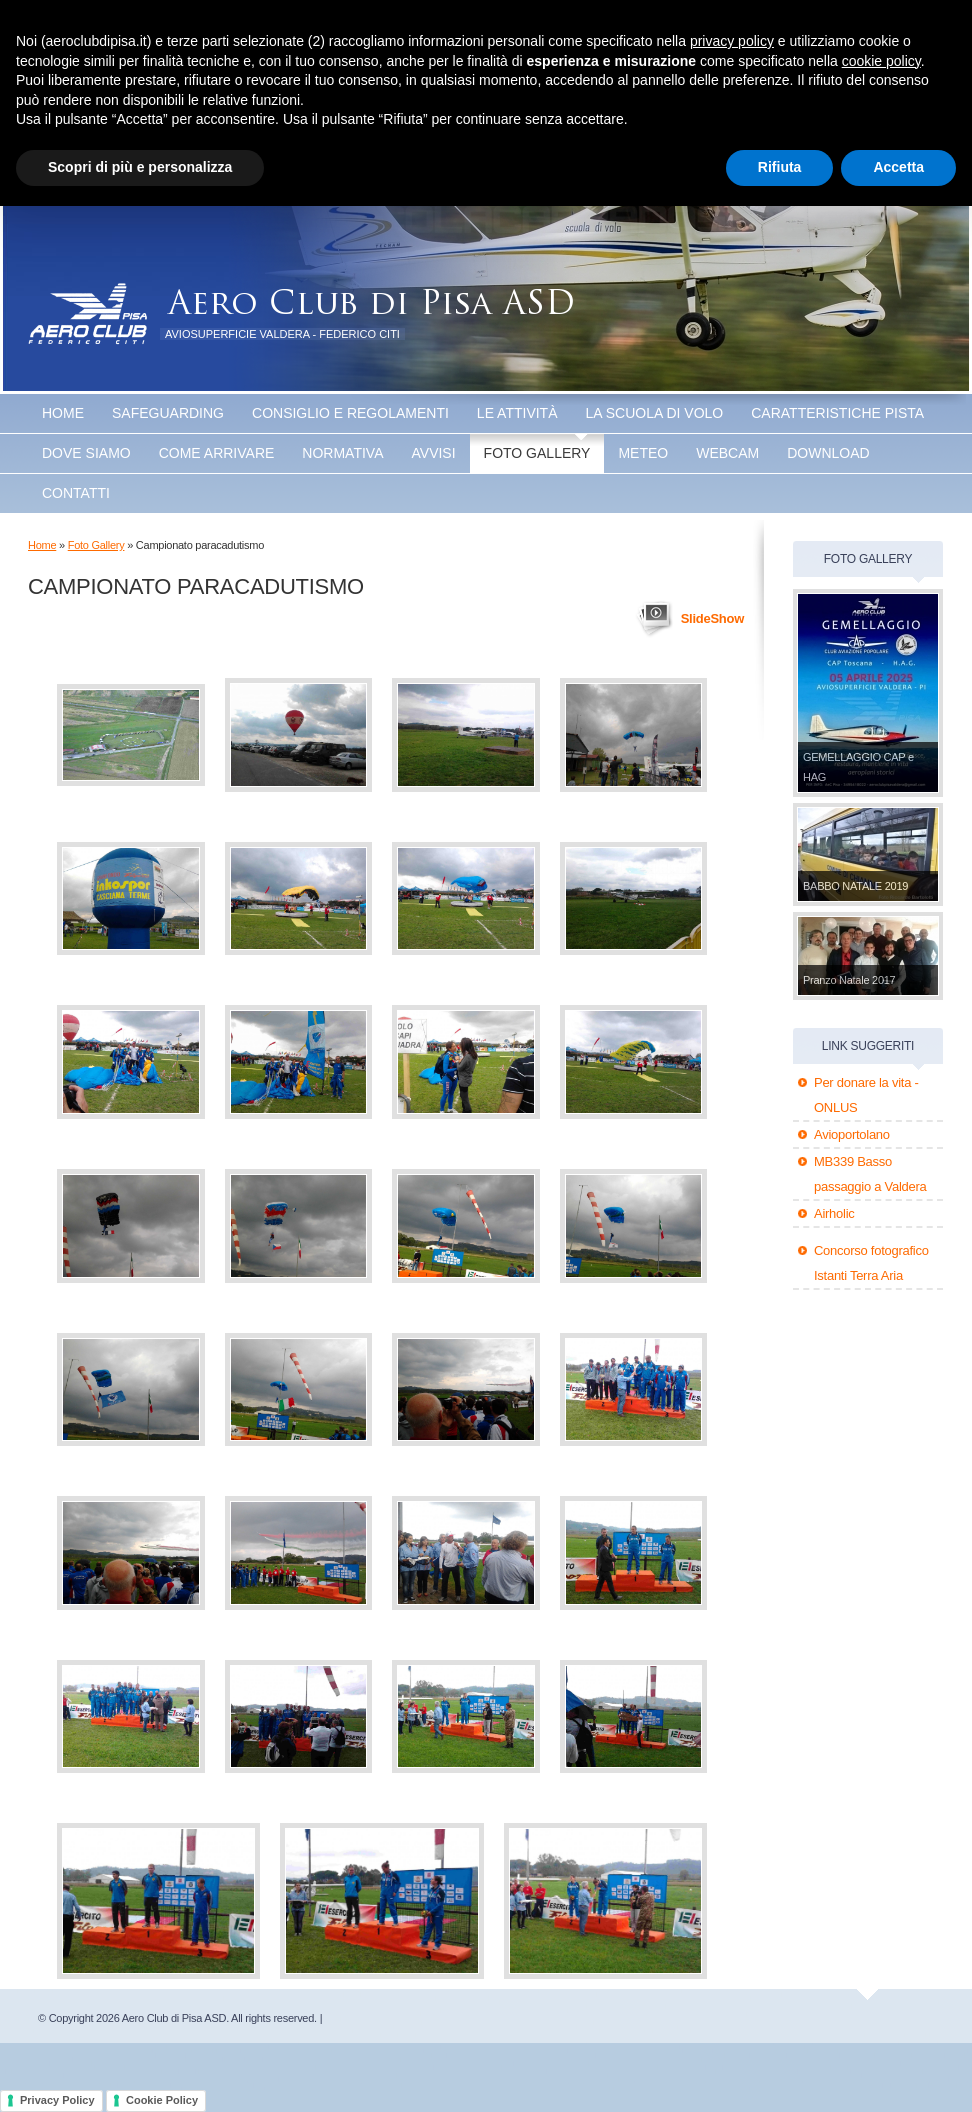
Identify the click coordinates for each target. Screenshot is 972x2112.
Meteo (643, 453)
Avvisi (434, 453)
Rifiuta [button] (780, 167)
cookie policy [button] (881, 61)
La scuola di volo (655, 413)
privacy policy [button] (732, 41)
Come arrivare (217, 453)
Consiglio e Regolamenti (350, 413)
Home (63, 413)
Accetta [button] (898, 167)
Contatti (76, 493)
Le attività (517, 413)
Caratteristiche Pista (837, 413)
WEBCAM (727, 453)
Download (828, 453)
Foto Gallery (537, 453)
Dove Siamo (86, 453)
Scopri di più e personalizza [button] (140, 167)
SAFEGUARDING (168, 413)
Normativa (342, 453)
